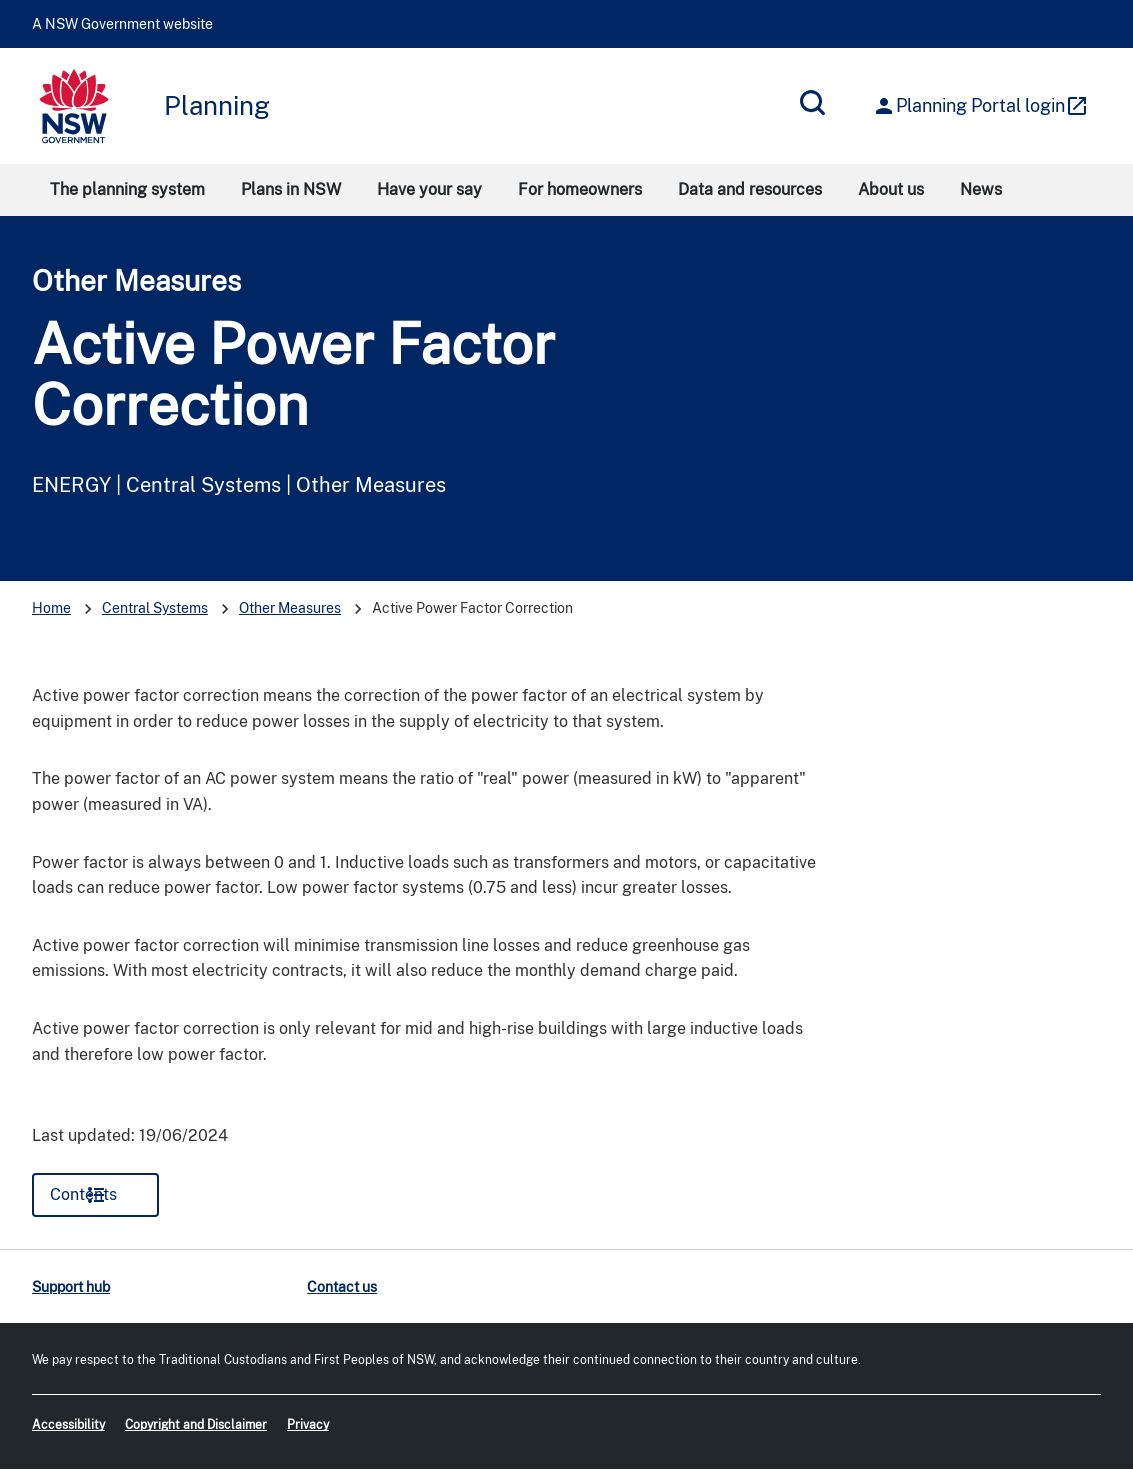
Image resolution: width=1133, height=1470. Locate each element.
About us (891, 189)
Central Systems (155, 608)
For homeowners (580, 189)
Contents (83, 1194)
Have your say (429, 189)
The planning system (127, 189)
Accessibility (68, 1425)
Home (51, 608)
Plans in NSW (291, 189)
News (981, 189)
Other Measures (136, 280)
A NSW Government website (122, 24)
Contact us (342, 1287)
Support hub (71, 1287)
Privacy (308, 1425)
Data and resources (750, 189)
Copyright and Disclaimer (196, 1425)
